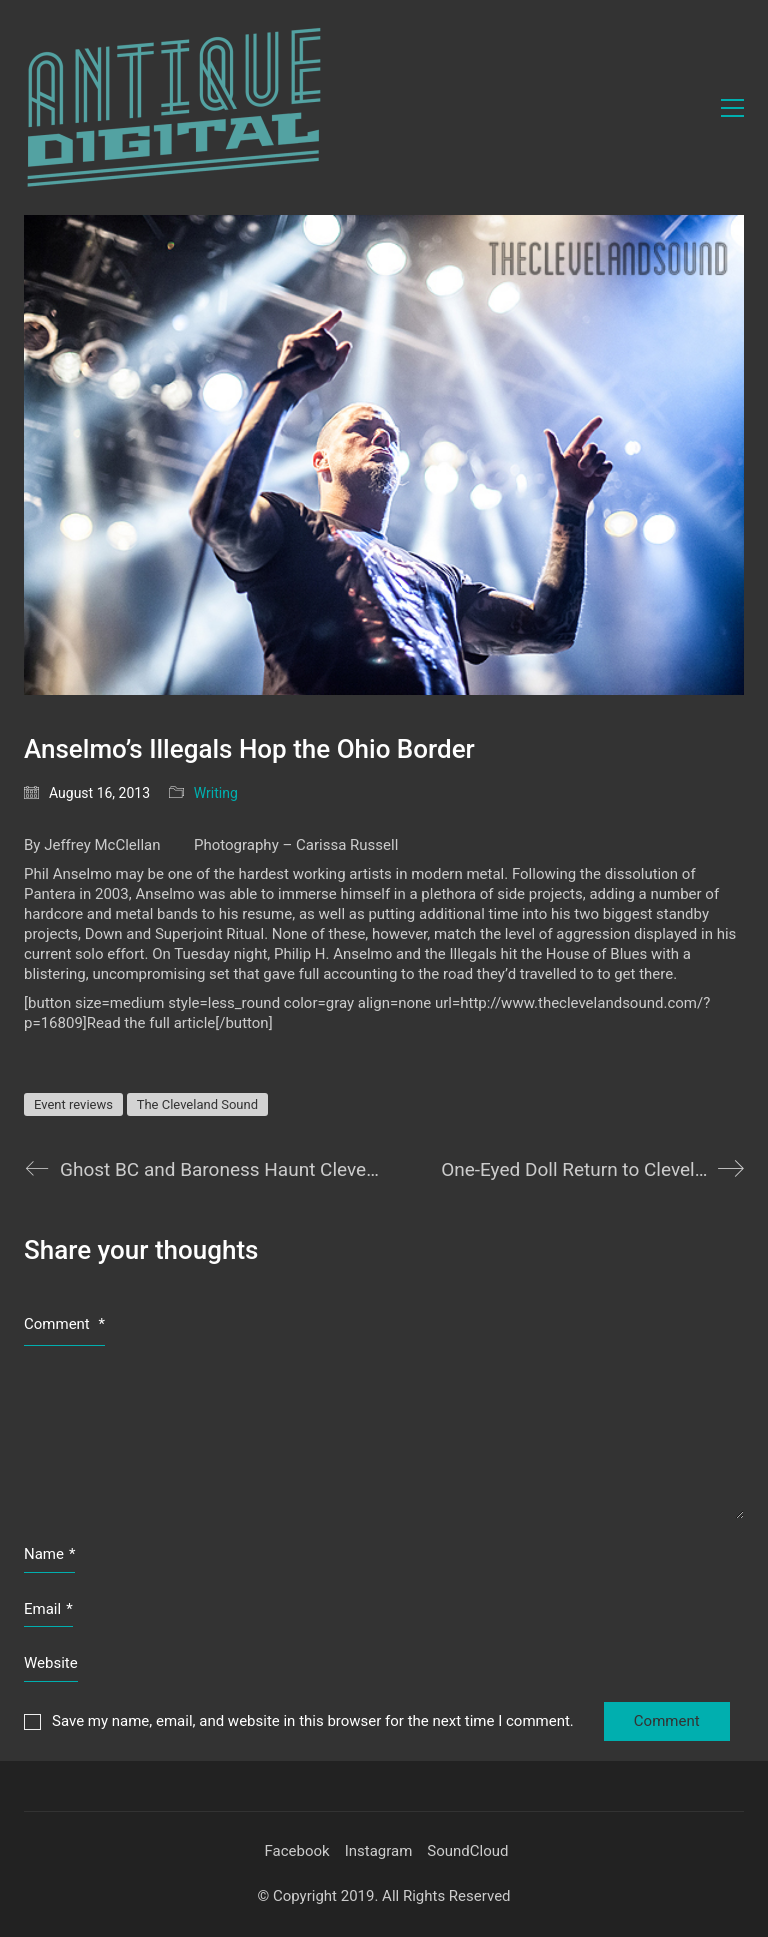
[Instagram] (379, 1852)
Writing (216, 793)
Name (49, 1555)
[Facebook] (296, 1852)
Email (48, 1610)
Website (51, 1663)
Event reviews (73, 1104)
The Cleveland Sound (197, 1104)
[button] (732, 108)
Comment (64, 1324)
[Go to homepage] (174, 107)
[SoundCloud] (467, 1852)
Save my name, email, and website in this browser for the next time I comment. (313, 1721)
